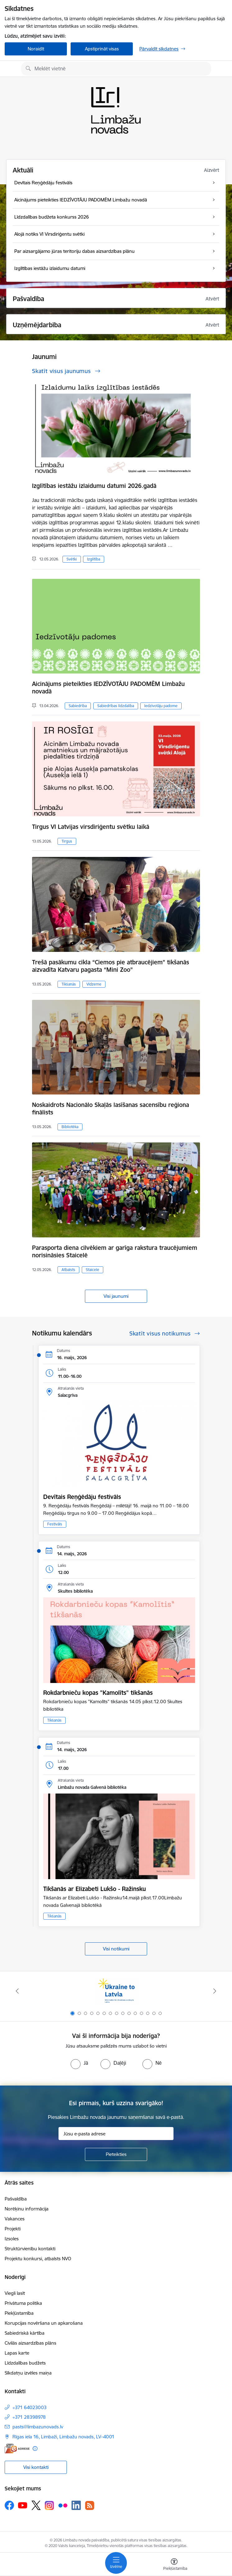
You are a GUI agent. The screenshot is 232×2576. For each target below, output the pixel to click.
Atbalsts (68, 1269)
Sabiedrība (78, 705)
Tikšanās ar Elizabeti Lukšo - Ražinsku (94, 1889)
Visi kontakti (36, 2467)
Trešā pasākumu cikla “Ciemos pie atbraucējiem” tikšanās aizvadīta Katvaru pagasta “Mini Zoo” (110, 965)
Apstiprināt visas (102, 49)
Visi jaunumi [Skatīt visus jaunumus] (116, 1296)
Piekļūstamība (19, 2313)
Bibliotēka (70, 1126)
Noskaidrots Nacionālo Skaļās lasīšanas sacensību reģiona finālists (110, 1108)
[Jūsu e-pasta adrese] (116, 2133)
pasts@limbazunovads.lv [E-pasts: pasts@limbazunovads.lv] (37, 2427)
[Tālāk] (214, 1991)
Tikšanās (69, 984)
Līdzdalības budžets (25, 2363)
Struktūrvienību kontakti (30, 2249)
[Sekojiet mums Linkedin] (76, 2505)
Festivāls (54, 1524)
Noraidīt (36, 49)
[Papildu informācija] (35, 2448)
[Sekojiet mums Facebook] (9, 2505)
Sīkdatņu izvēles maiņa (28, 2373)
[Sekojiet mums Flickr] (62, 2505)
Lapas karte (17, 2353)
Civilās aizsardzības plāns (30, 2343)
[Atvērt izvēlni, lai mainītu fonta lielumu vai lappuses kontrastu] (174, 2565)
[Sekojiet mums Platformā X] (36, 2505)
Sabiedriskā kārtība (24, 2333)
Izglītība (93, 559)
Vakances (15, 2219)
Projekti (13, 2229)
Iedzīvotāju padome (161, 705)
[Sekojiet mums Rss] (89, 2505)
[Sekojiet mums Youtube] (22, 2505)
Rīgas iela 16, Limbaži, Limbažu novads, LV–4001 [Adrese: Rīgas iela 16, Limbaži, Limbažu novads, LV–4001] (63, 2437)
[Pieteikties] (116, 2154)
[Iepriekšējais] (17, 1991)
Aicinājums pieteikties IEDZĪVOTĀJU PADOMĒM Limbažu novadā (108, 687)
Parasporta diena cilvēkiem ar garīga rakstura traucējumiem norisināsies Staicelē (114, 1251)
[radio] (79, 2063)
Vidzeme (93, 984)
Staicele (92, 1269)
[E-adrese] (17, 2448)
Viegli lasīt (15, 2293)
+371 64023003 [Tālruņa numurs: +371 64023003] (29, 2407)
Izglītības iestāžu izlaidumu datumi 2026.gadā (94, 485)
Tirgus (67, 841)
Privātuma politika (23, 2303)
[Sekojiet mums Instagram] (49, 2505)
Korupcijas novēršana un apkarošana (44, 2323)
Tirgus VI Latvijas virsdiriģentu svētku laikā (90, 826)
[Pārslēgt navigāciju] (116, 2563)
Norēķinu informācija (27, 2209)
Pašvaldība (16, 2199)
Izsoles (12, 2239)
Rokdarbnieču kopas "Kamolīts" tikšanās (98, 1692)
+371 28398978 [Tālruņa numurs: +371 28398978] (29, 2417)
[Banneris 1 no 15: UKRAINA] (116, 1991)
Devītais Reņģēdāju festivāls (82, 1497)
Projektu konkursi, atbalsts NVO (38, 2259)
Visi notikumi (116, 1949)
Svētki (72, 559)
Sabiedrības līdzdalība (115, 705)
